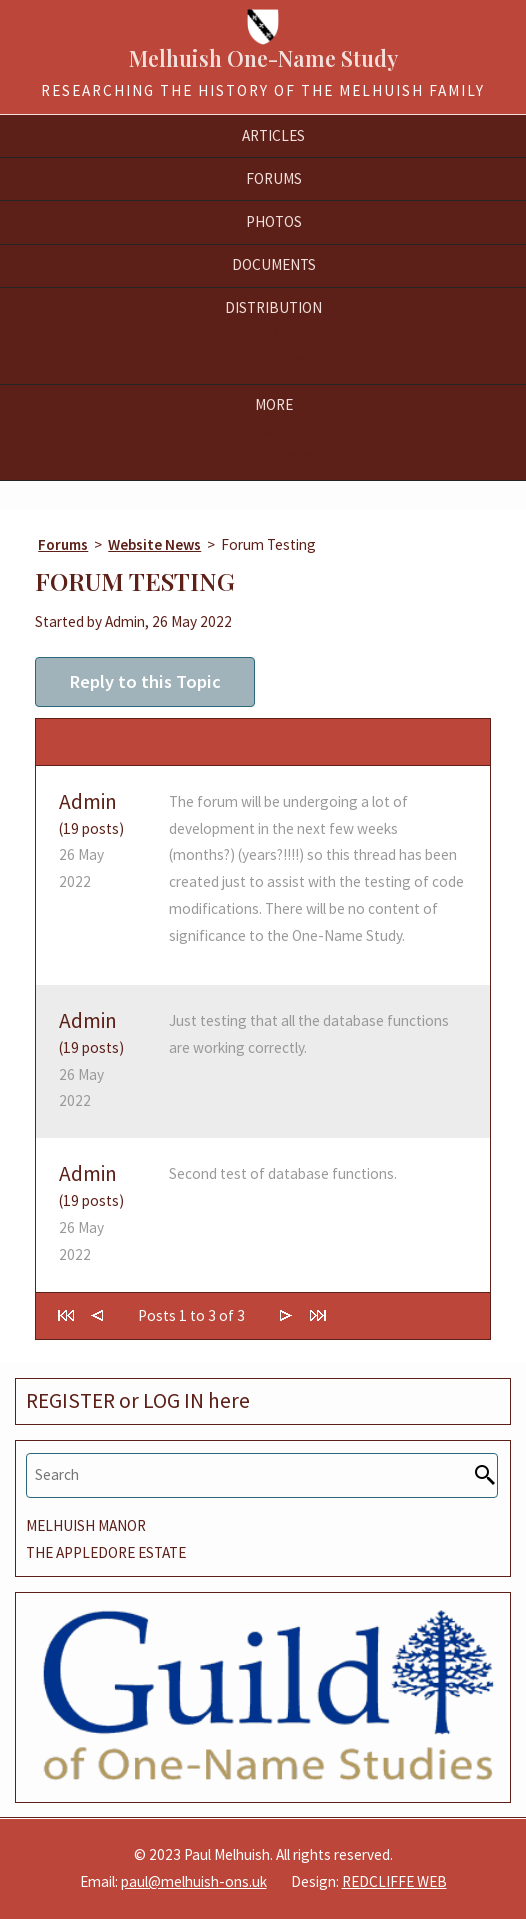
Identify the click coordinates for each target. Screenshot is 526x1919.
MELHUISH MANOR (86, 1525)
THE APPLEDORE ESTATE (106, 1552)
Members (273, 431)
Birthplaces (274, 334)
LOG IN (173, 1400)
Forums (63, 544)
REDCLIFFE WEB (394, 1881)
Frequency (273, 361)
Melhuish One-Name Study (263, 58)
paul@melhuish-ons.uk (194, 1881)
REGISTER (70, 1400)
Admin (88, 801)
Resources (273, 458)
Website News (154, 544)
